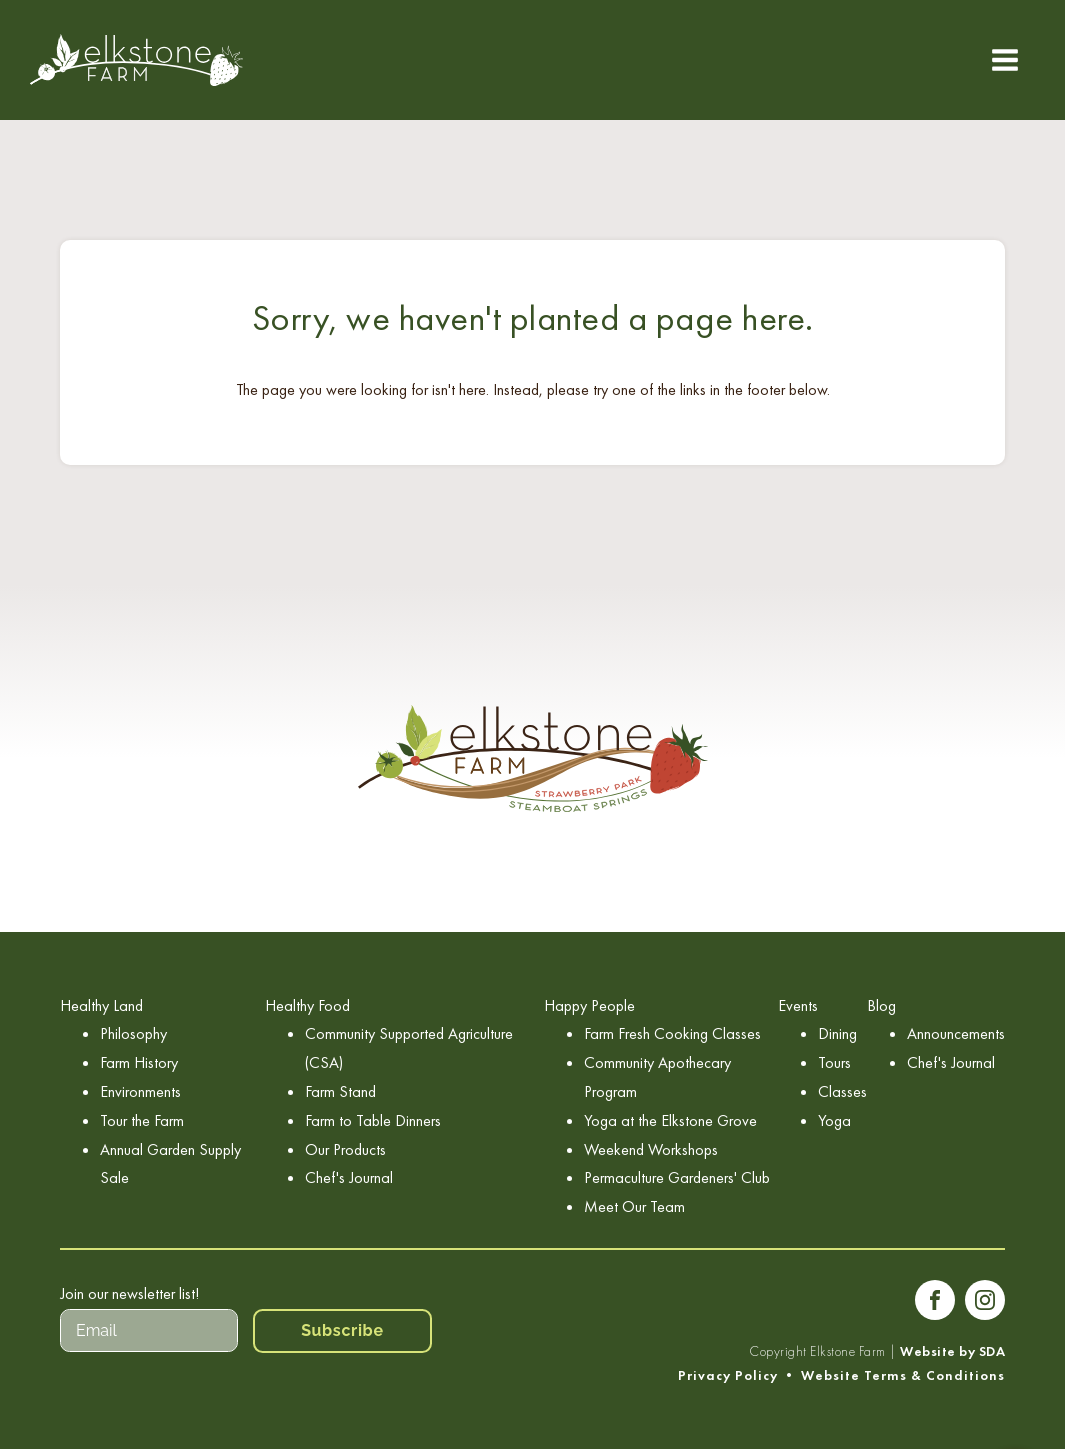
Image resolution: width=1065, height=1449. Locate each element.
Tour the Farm (142, 1120)
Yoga (834, 1120)
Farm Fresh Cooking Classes (672, 1033)
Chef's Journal (349, 1177)
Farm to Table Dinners (373, 1120)
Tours (834, 1062)
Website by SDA (952, 1351)
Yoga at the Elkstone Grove (670, 1120)
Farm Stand (340, 1091)
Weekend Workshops (651, 1149)
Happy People (589, 1005)
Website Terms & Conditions (903, 1375)
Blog (881, 1005)
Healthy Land (101, 1005)
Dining (837, 1033)
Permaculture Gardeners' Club (677, 1177)
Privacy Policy (728, 1375)
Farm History (139, 1062)
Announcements (956, 1033)
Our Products (345, 1149)
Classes (842, 1091)
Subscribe (342, 1330)
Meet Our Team (634, 1206)
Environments (140, 1091)
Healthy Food (307, 1005)
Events (798, 1005)
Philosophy (133, 1033)
